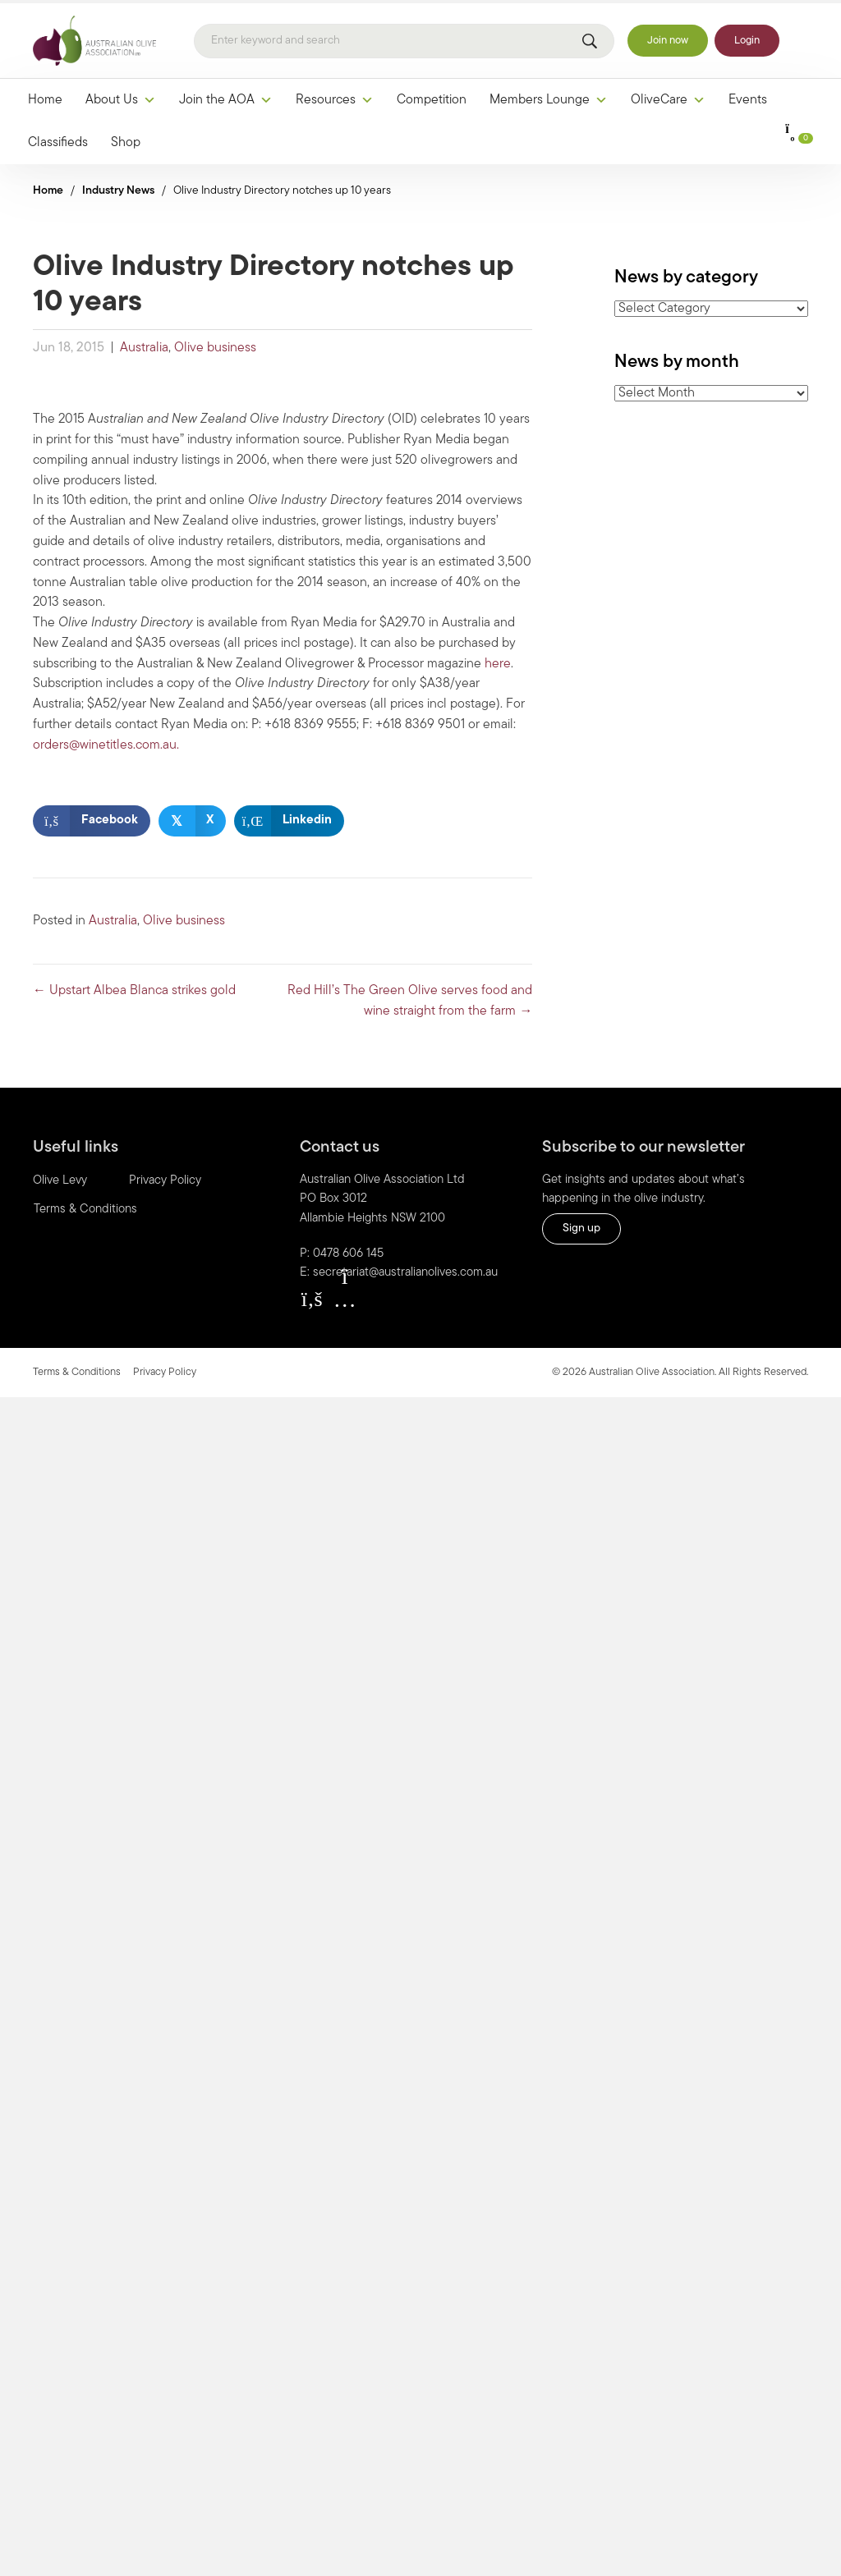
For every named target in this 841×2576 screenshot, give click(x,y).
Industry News (118, 188)
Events (747, 97)
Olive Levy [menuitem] (60, 1178)
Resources (335, 97)
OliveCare (668, 97)
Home (45, 97)
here (498, 661)
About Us (120, 97)
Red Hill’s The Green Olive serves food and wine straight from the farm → (409, 999)
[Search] (404, 38)
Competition (431, 97)
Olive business (215, 345)
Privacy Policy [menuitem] (165, 1178)
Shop (125, 140)
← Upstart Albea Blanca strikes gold (134, 989)
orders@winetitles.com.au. (106, 742)
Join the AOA (226, 97)
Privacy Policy (164, 1369)
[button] (312, 1296)
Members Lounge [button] (548, 97)
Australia (144, 345)
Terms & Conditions (77, 1369)
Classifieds (58, 140)
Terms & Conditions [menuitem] (85, 1207)
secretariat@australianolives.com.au (405, 1270)
